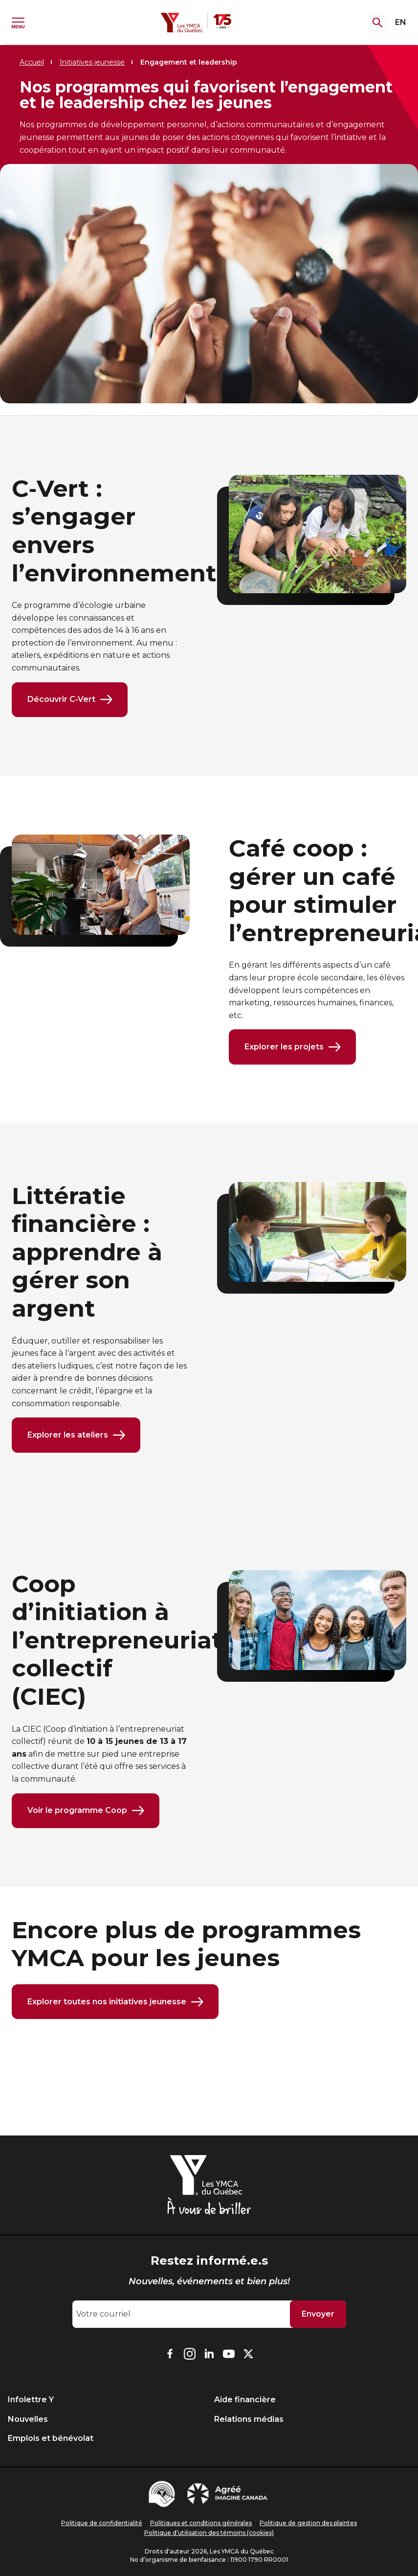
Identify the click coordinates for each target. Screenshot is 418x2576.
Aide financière (245, 2399)
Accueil (32, 62)
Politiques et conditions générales (201, 2523)
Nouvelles (28, 2419)
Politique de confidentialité (101, 2523)
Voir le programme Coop (85, 1811)
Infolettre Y (31, 2399)
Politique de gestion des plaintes (308, 2523)
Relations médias (249, 2419)
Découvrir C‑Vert (69, 700)
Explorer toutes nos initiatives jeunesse (115, 2003)
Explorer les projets (292, 1047)
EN (400, 22)
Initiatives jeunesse (92, 62)
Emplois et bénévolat (50, 2438)
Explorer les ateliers (76, 1436)
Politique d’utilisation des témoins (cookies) (209, 2532)
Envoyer (318, 2314)
